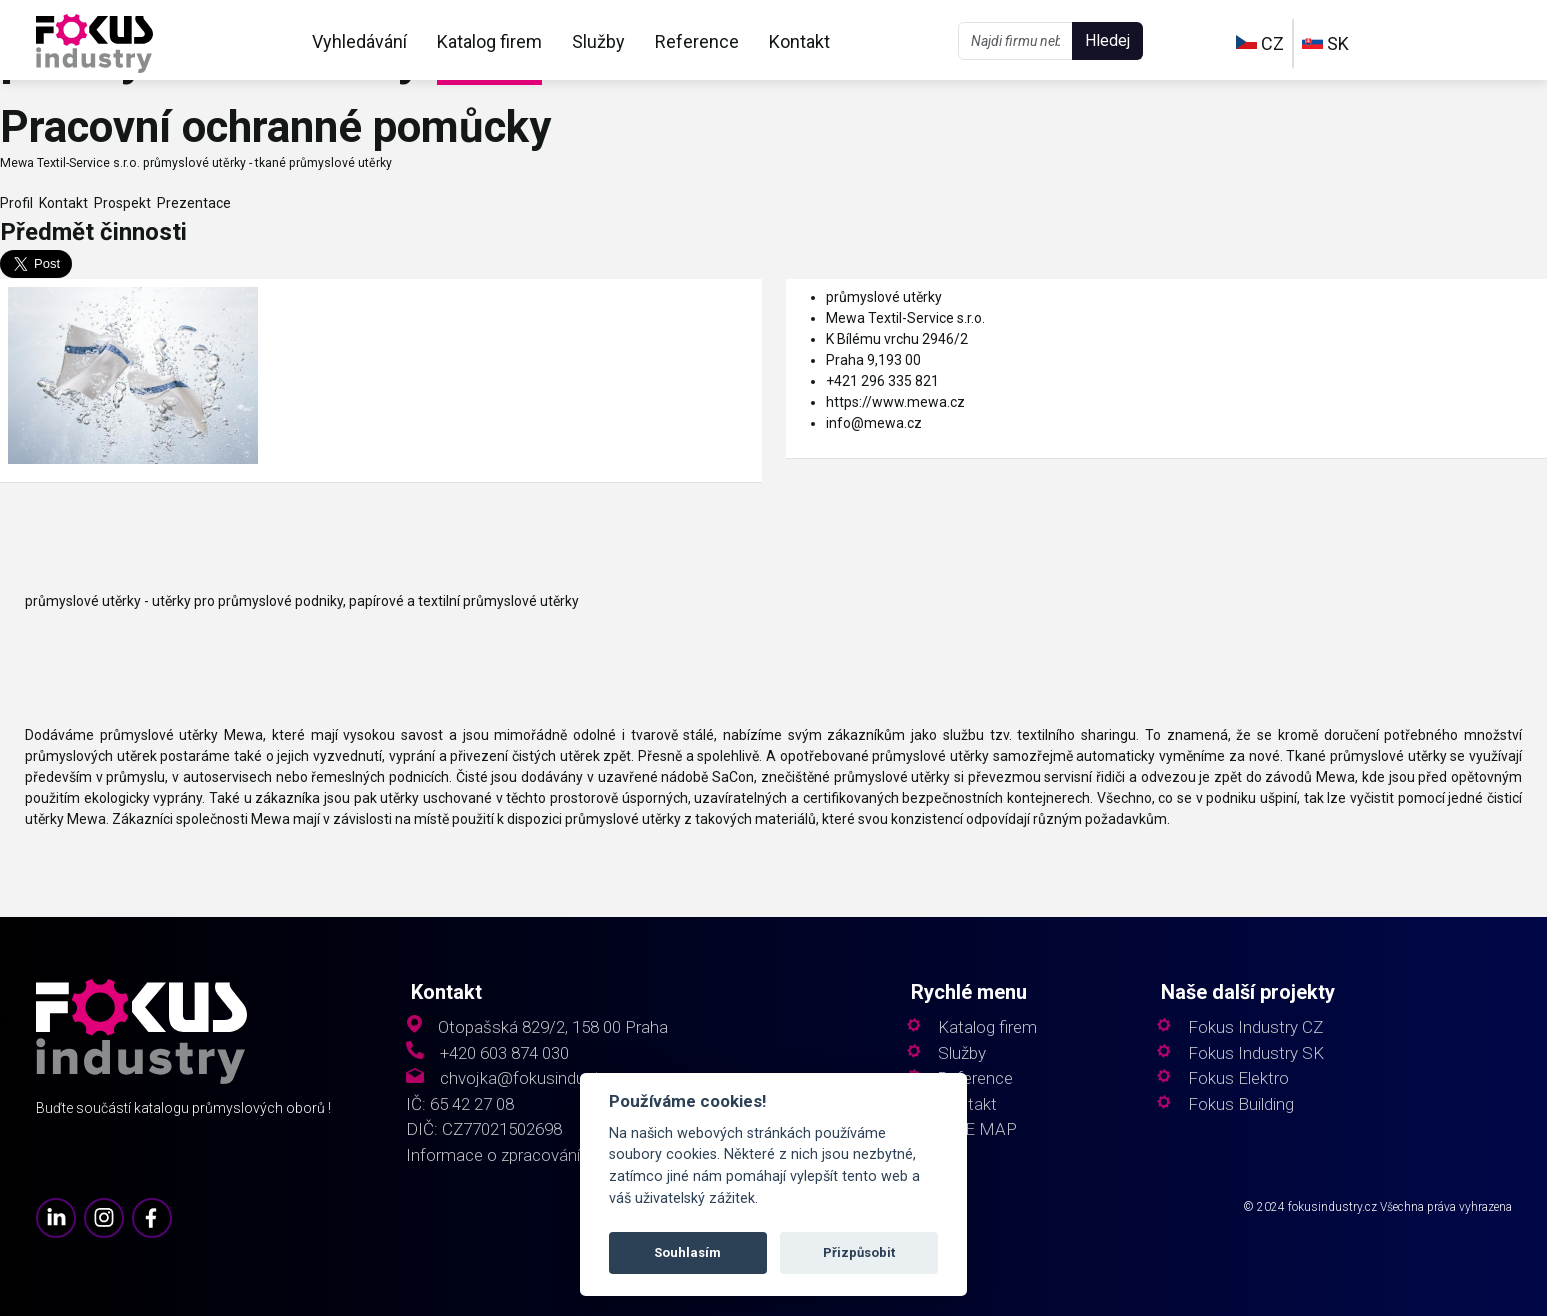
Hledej (1107, 40)
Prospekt (119, 203)
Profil (16, 203)
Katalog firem (489, 41)
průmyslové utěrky (884, 297)
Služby (598, 41)
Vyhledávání (359, 41)
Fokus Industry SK (1256, 1053)
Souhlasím (687, 1252)
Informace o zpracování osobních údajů (551, 1155)
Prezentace (191, 203)
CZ (1260, 43)
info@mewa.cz (874, 423)
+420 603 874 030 (504, 1053)
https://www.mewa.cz (895, 402)
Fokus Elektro (1238, 1078)
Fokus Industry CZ (1255, 1027)
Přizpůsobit (859, 1252)
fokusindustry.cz (1332, 1207)
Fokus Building (1241, 1104)
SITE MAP (977, 1129)
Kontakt (799, 41)
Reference (697, 41)
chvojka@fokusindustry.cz (536, 1078)
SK (1325, 43)
